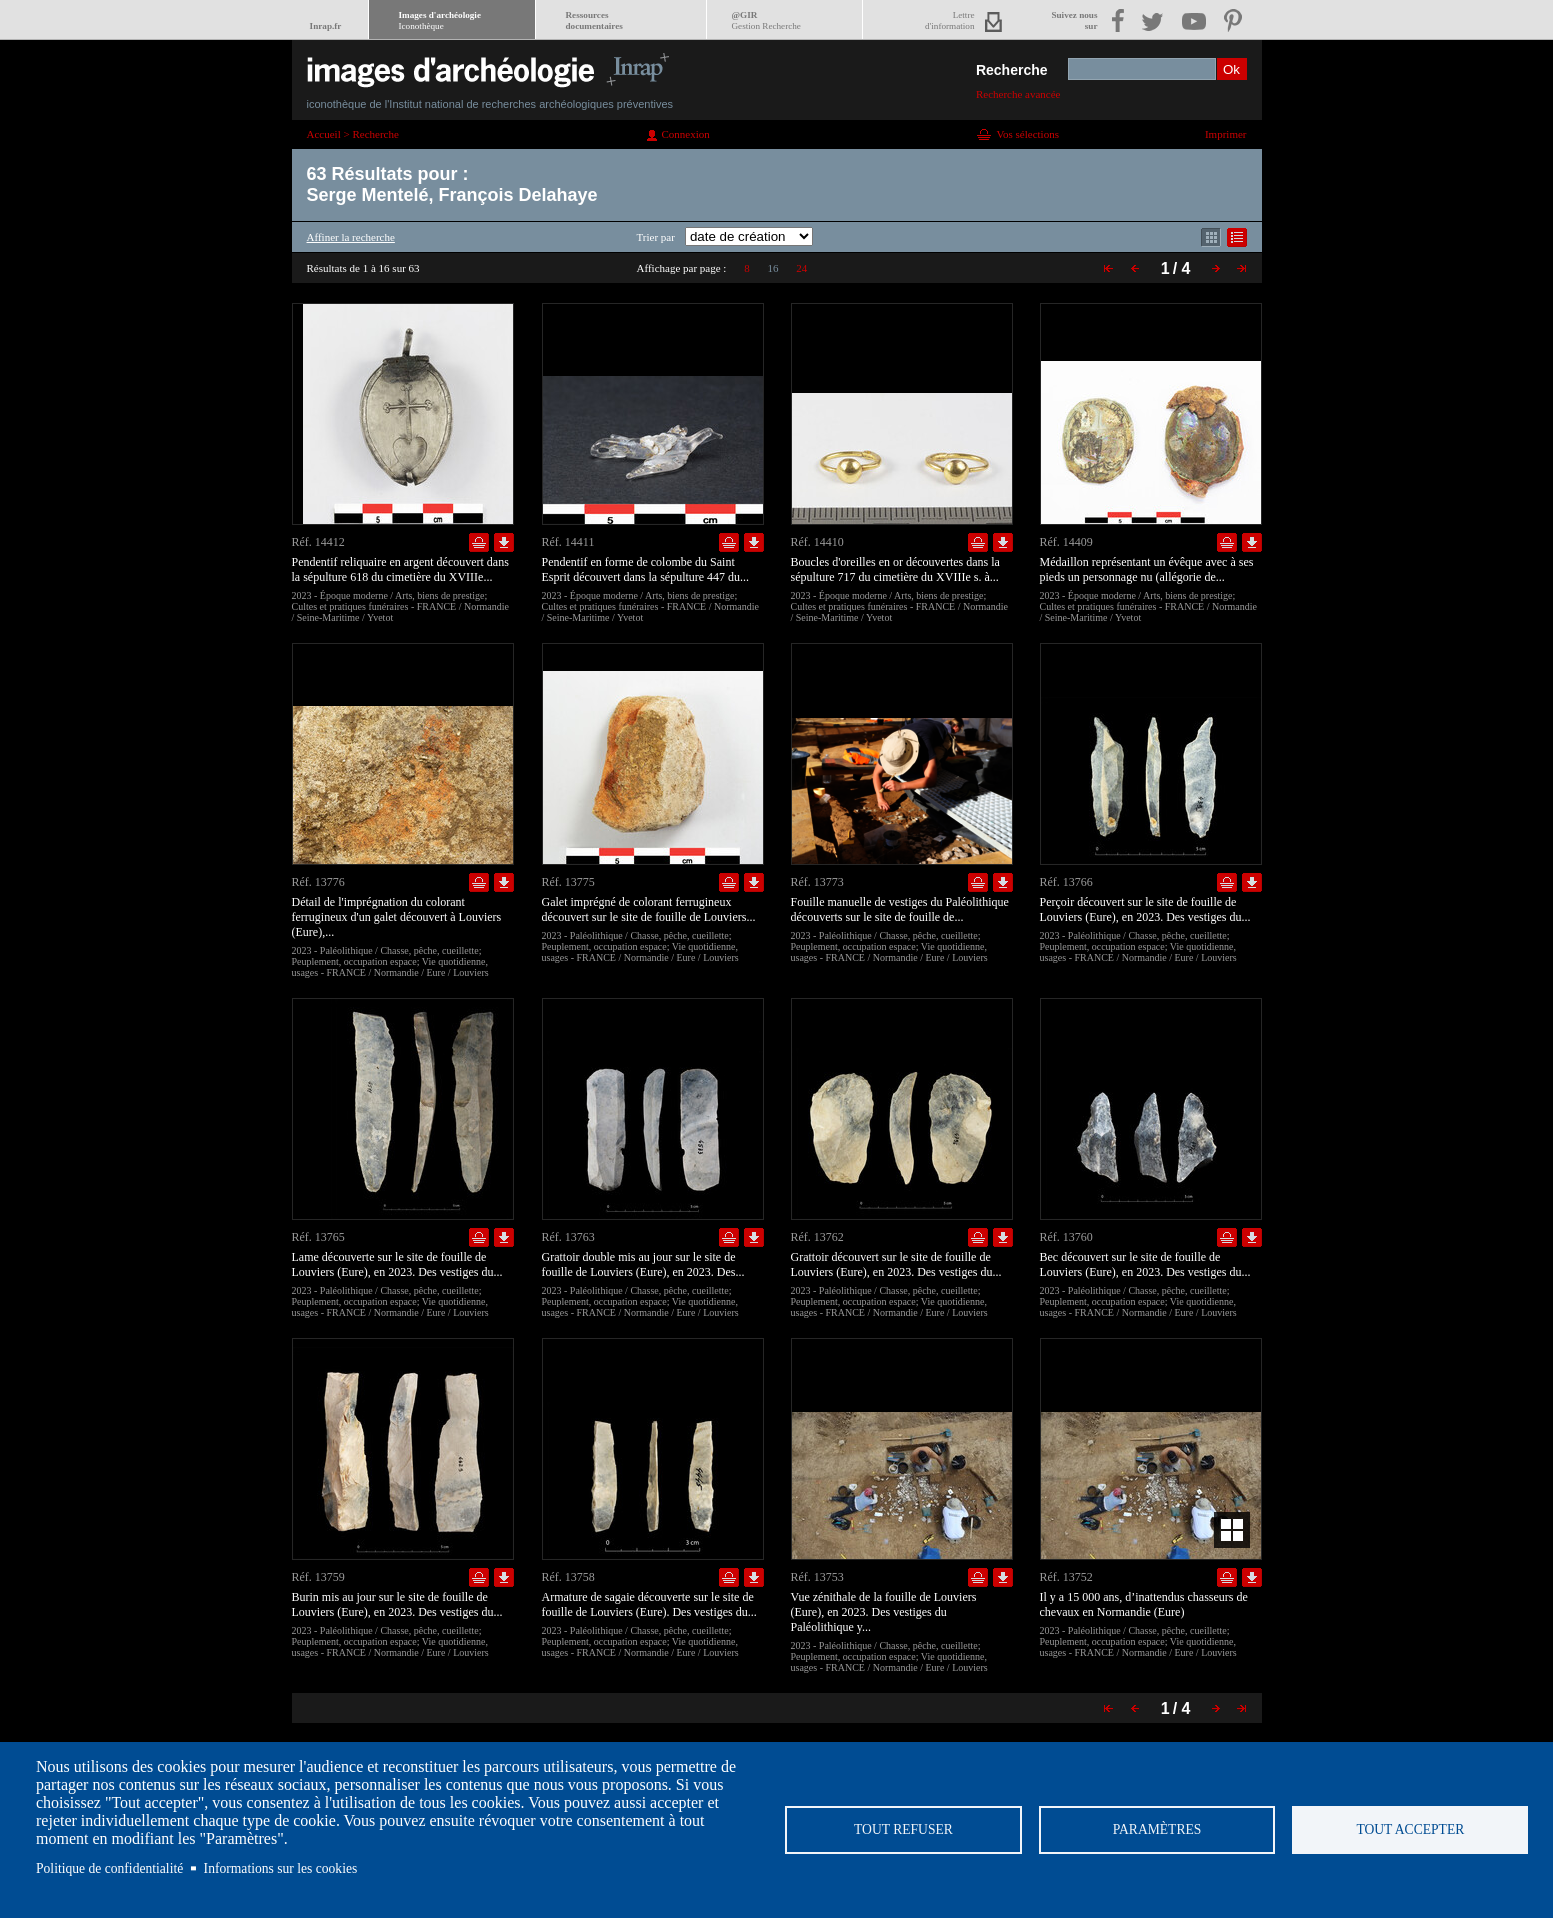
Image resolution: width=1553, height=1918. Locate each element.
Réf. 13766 (1066, 882)
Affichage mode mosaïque (1211, 237)
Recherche (1012, 70)
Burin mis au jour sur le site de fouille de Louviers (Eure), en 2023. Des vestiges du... (397, 1604)
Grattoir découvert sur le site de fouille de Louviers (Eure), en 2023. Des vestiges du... (896, 1264)
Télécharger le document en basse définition (504, 542)
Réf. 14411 (568, 542)
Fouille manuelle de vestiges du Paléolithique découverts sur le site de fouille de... (900, 909)
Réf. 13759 (318, 1577)
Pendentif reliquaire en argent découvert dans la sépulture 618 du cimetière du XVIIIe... (400, 569)
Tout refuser (903, 1829)
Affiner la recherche (351, 237)
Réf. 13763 (568, 1237)
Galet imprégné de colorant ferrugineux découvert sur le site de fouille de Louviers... (649, 909)
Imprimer (1226, 134)
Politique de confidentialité (109, 1868)
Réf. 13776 (318, 882)
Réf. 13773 (817, 882)
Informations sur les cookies (281, 1868)
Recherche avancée (1018, 94)
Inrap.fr (326, 26)
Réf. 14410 (817, 542)
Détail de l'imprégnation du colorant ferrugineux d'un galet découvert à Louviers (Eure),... (397, 917)
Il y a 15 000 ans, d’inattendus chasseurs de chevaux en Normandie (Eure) (1144, 1604)
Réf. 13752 (1066, 1577)
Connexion (686, 134)
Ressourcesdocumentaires (594, 20)
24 (801, 268)
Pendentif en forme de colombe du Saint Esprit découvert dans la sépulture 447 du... (646, 569)
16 (772, 268)
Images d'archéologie (440, 20)
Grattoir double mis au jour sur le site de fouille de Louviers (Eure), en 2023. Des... (643, 1264)
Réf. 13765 (318, 1237)
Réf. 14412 (318, 542)
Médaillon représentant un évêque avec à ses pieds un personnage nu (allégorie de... (1147, 569)
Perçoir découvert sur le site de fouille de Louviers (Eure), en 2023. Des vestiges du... (1145, 909)
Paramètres (1156, 1829)
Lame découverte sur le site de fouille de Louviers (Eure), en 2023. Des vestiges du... (397, 1264)
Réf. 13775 (568, 882)
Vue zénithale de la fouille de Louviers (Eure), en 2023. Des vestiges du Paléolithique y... (884, 1612)
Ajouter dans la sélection (479, 542)
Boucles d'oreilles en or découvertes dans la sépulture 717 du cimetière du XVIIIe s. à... (895, 569)
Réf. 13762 (817, 1237)
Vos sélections (1028, 134)
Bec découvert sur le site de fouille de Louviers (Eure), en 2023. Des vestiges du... (1145, 1264)
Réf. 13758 (568, 1577)
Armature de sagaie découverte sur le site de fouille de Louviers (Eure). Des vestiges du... (649, 1604)
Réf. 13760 (1066, 1237)
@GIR (766, 20)
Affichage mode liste (1237, 237)
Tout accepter (1410, 1829)
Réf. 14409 (1066, 542)
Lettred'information (949, 20)
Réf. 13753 (817, 1577)
